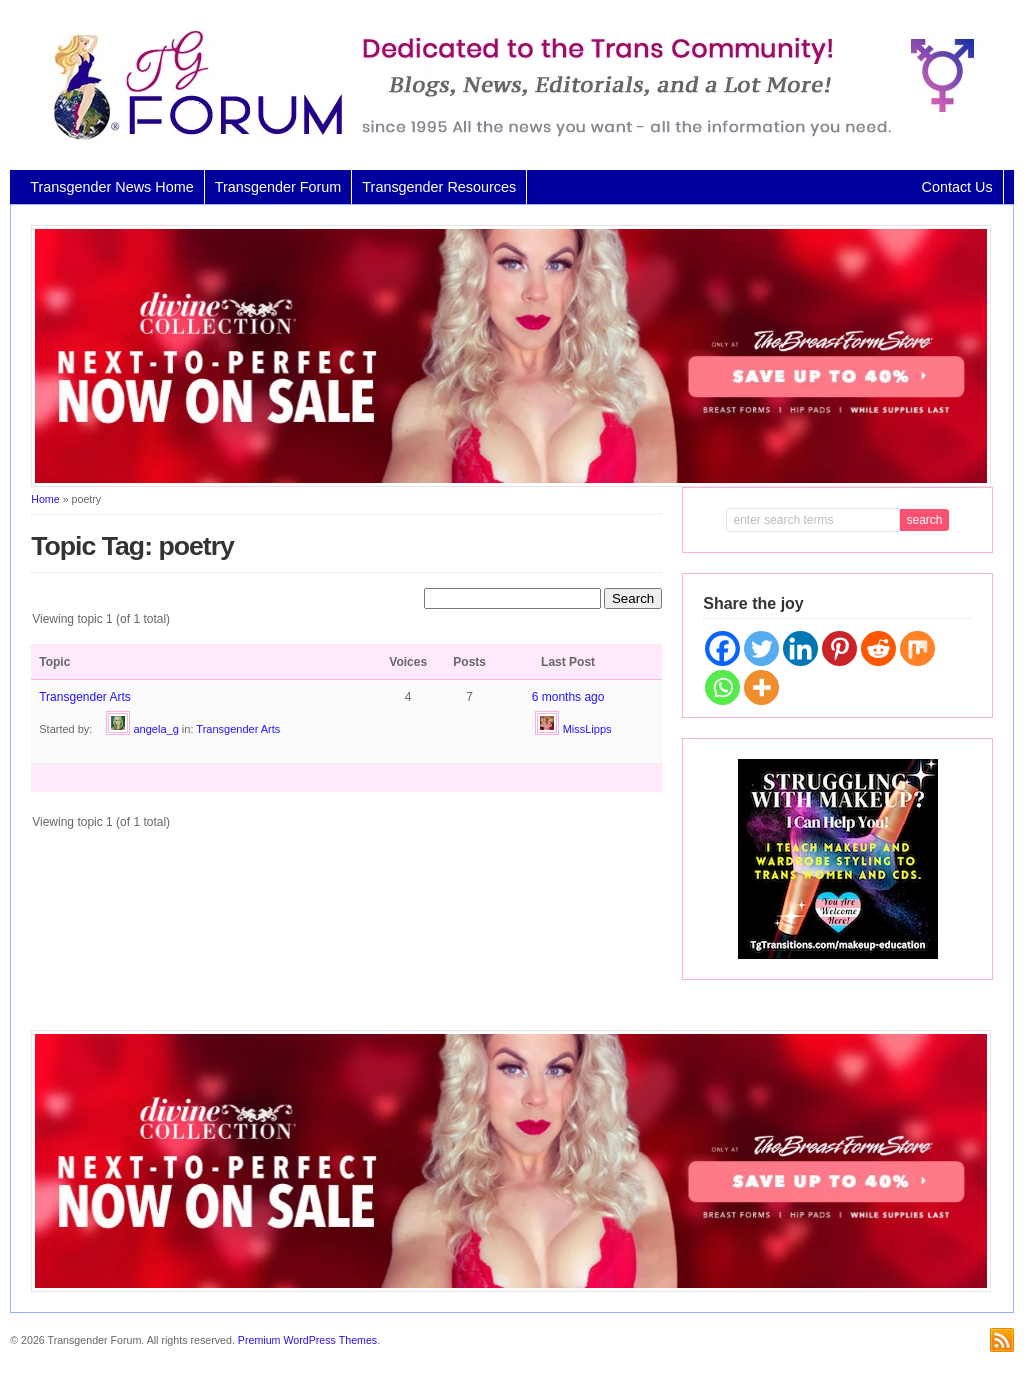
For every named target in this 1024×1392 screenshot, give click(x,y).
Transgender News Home (111, 187)
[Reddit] (878, 648)
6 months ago (568, 697)
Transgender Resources (439, 187)
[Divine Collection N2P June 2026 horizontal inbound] (511, 483)
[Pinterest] (839, 648)
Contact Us (957, 187)
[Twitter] (761, 648)
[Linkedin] (800, 648)
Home (45, 499)
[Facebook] (722, 648)
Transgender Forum (278, 187)
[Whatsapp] (722, 687)
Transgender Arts (85, 697)
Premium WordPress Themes (307, 1340)
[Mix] (917, 648)
